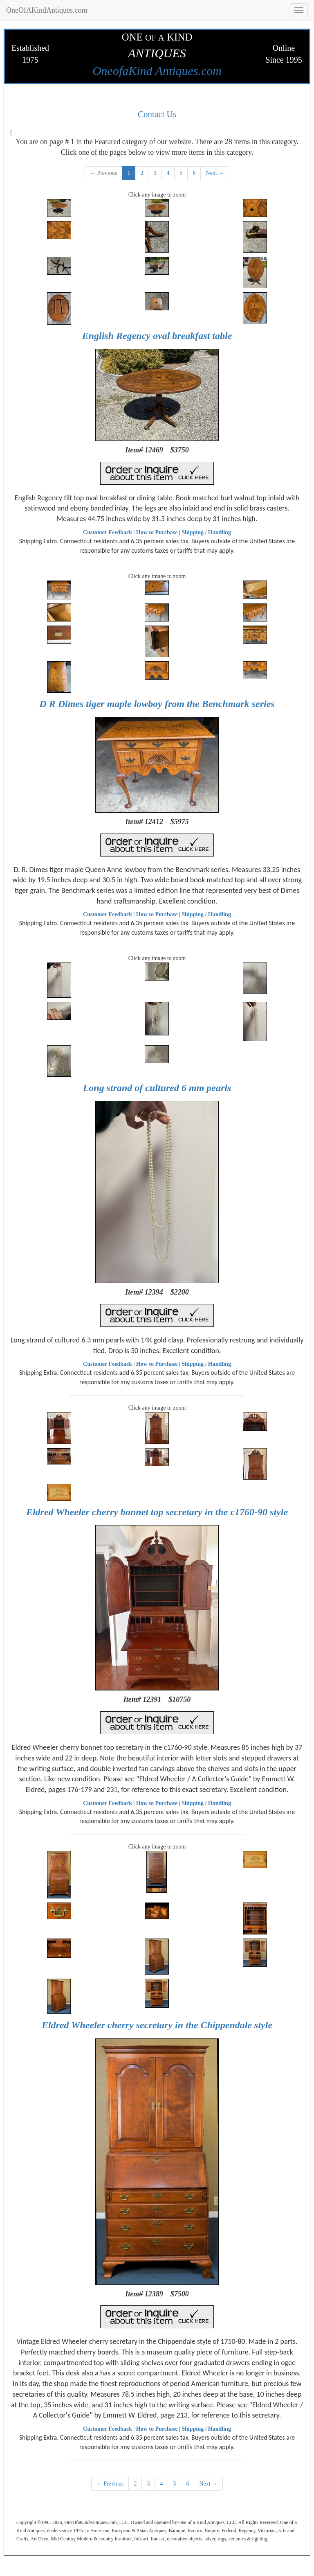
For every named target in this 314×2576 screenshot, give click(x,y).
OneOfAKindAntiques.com (46, 10)
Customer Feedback (107, 532)
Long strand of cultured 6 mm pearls (157, 1087)
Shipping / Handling (206, 532)
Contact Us (157, 114)
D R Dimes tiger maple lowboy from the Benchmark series (156, 703)
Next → (215, 173)
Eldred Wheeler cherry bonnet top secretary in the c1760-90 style (157, 1512)
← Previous (103, 173)
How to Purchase (157, 532)
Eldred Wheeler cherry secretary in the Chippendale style (157, 2025)
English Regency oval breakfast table (157, 335)
